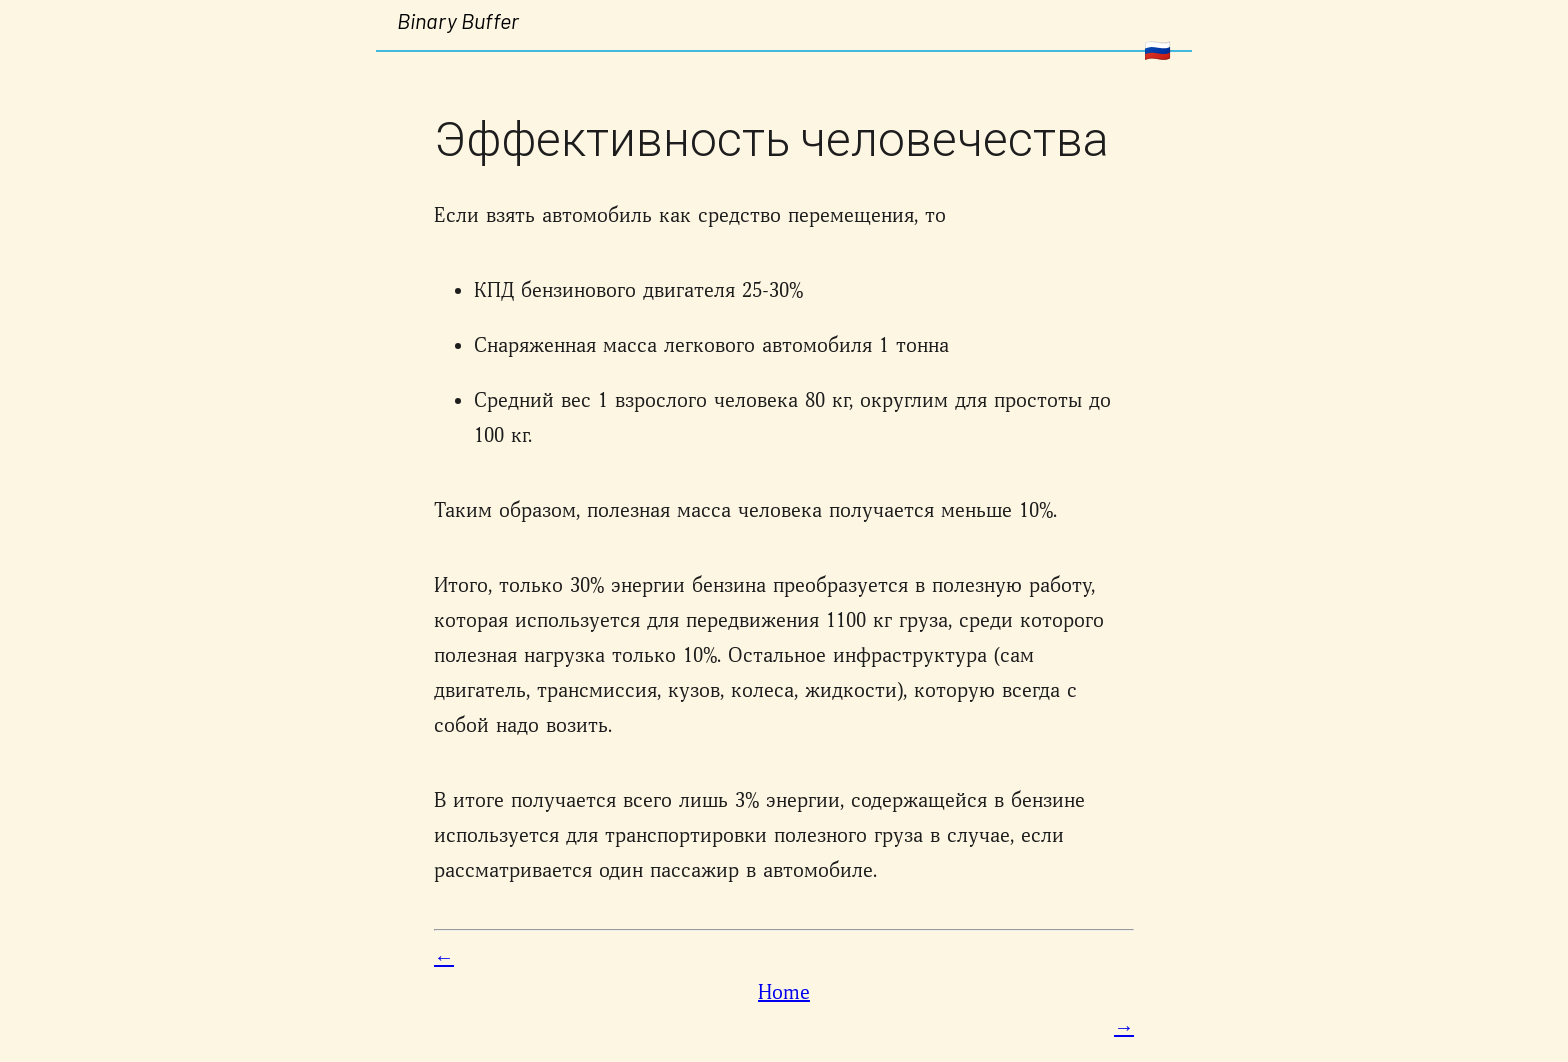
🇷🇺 (1157, 50)
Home (784, 993)
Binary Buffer (458, 20)
